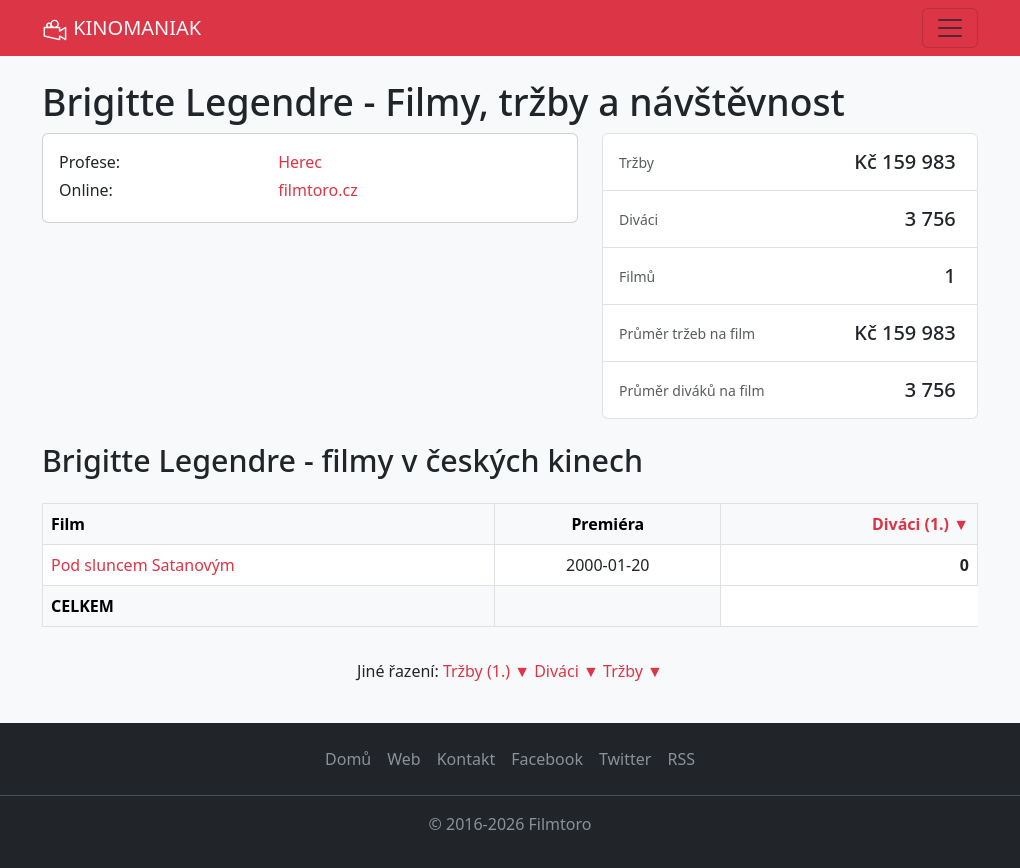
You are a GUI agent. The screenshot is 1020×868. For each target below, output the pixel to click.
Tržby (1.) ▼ (486, 671)
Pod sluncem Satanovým (143, 565)
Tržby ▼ (633, 671)
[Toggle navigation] (950, 28)
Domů (348, 759)
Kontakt (466, 759)
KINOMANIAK (121, 28)
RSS (681, 759)
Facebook (547, 759)
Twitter (625, 759)
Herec (300, 162)
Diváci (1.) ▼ (920, 524)
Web (403, 759)
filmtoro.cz (318, 190)
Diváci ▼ (566, 671)
